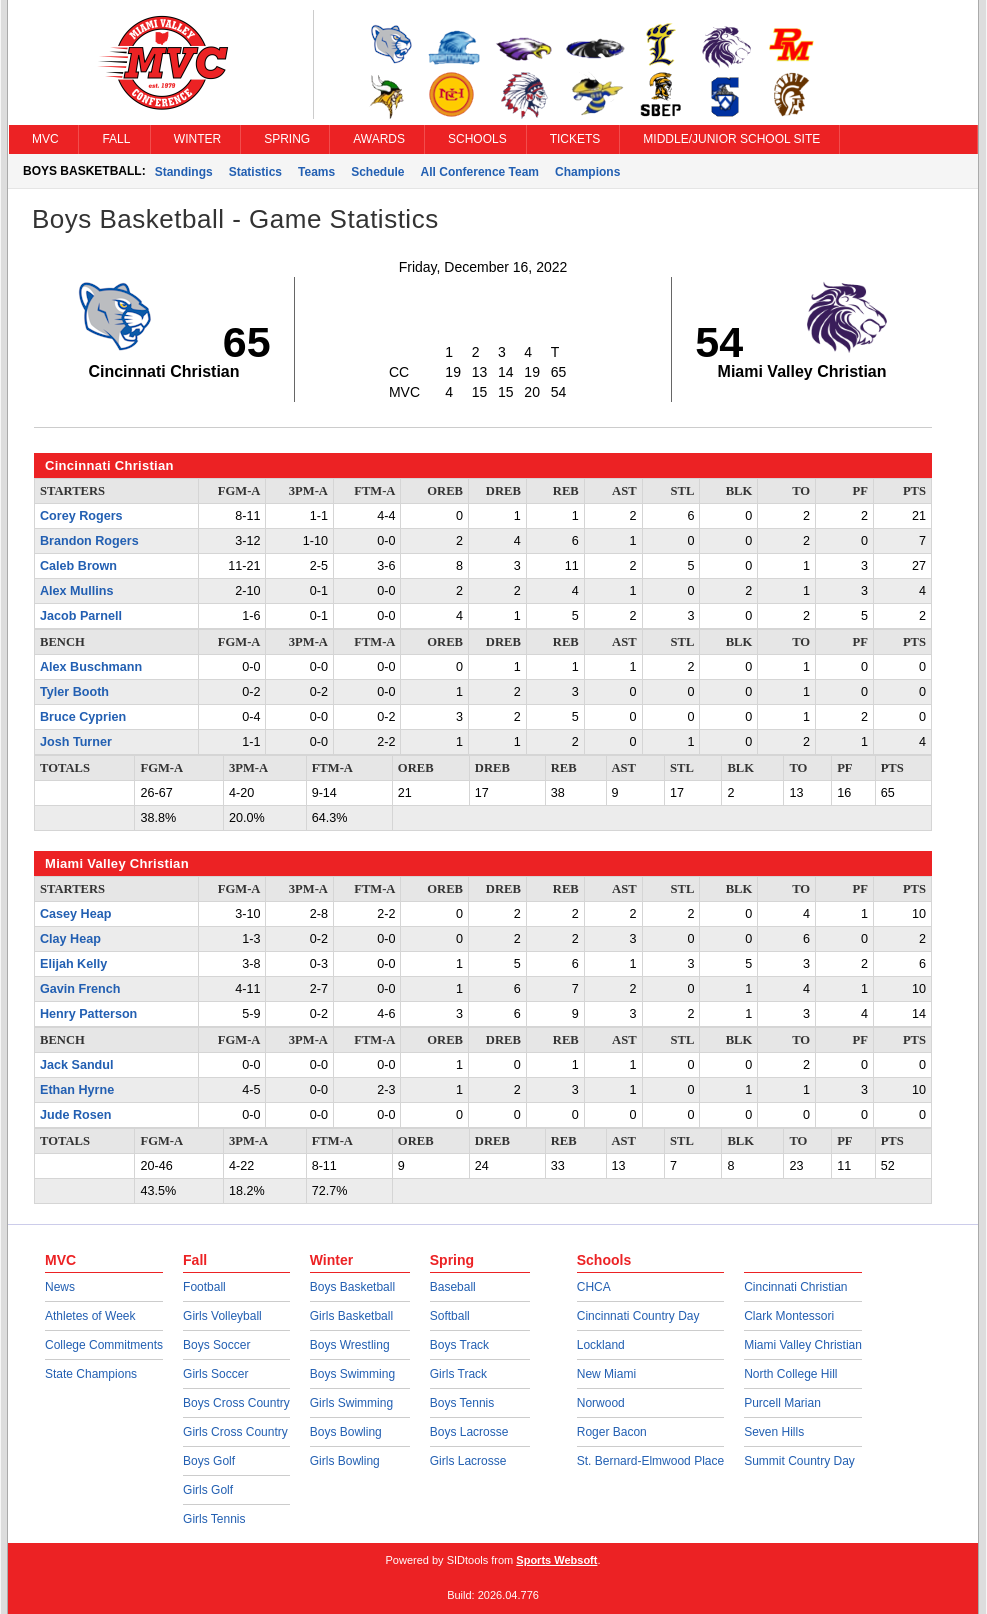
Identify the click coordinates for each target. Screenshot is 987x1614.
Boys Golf (209, 1461)
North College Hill (790, 1374)
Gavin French (80, 989)
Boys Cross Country (236, 1403)
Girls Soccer (215, 1374)
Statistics (255, 172)
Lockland (601, 1345)
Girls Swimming (351, 1403)
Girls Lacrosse (468, 1461)
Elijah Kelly (73, 964)
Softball (450, 1316)
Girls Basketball (351, 1316)
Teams (316, 172)
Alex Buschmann (91, 667)
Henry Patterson (88, 1014)
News (60, 1287)
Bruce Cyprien (83, 717)
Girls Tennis (214, 1519)
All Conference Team (480, 172)
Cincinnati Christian (795, 1287)
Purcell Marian (782, 1403)
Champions (587, 172)
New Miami (606, 1374)
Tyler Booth (74, 692)
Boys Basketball (352, 1287)
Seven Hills (774, 1432)
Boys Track (459, 1345)
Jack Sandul (77, 1065)
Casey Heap (75, 914)
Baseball (453, 1287)
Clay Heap (70, 939)
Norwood (601, 1403)
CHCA (594, 1287)
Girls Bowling (345, 1461)
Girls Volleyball (222, 1316)
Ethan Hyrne (77, 1090)
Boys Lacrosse (469, 1432)
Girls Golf (208, 1490)
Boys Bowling (346, 1432)
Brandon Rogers (89, 541)
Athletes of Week (90, 1316)
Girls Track (458, 1374)
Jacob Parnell (81, 616)
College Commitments (104, 1345)
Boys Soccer (216, 1345)
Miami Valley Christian (803, 1345)
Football (204, 1287)
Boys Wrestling (350, 1345)
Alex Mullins (76, 591)
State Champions (91, 1374)
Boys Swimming (352, 1374)
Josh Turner (76, 742)
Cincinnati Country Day (638, 1316)
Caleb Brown (78, 566)
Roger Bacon (612, 1432)
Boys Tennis (462, 1403)
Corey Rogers (81, 516)
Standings (184, 172)
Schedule (377, 172)
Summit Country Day (799, 1461)
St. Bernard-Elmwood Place (650, 1461)
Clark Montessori (789, 1316)
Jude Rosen (75, 1115)
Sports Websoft (556, 1560)
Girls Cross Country (235, 1432)
